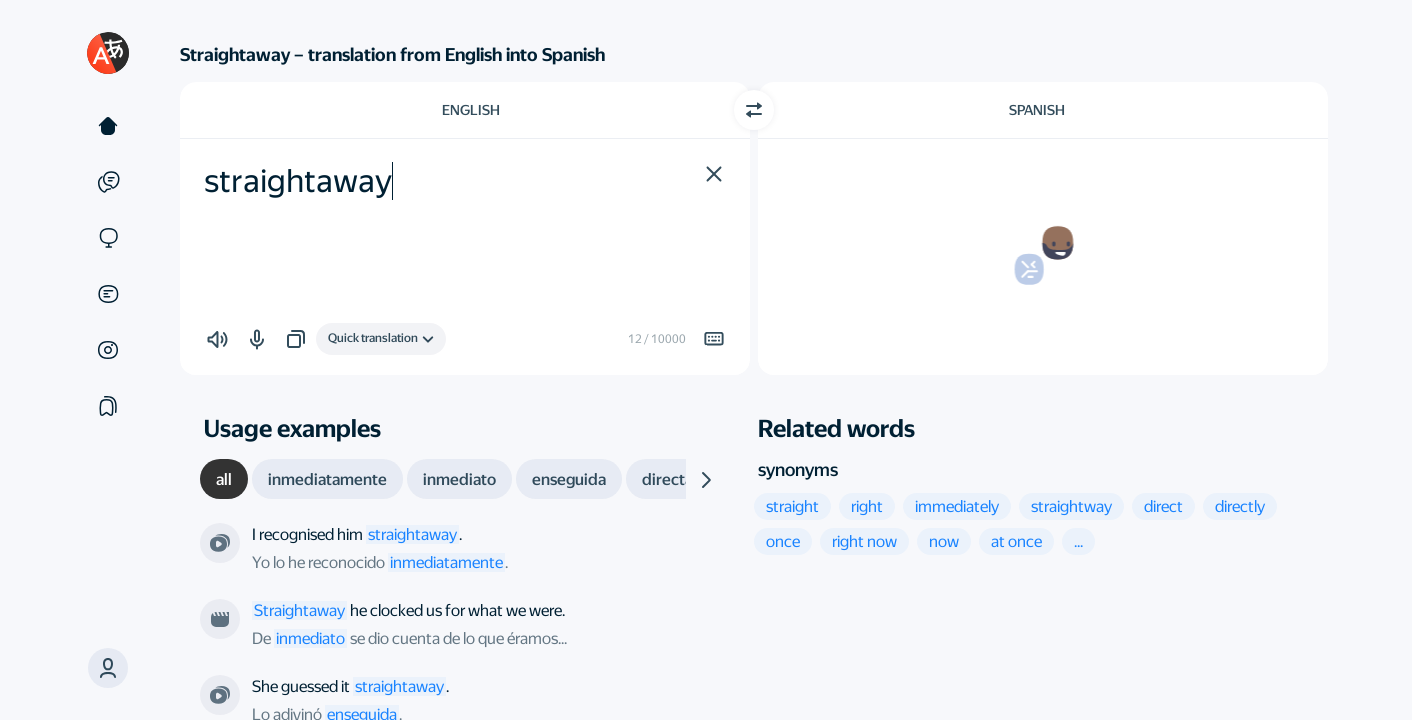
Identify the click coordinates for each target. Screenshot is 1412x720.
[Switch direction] (754, 110)
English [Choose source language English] (471, 110)
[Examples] (108, 182)
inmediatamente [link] (446, 562)
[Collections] (108, 406)
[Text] (108, 126)
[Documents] (108, 294)
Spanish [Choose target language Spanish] (1037, 110)
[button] (108, 668)
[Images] (108, 350)
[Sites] (108, 238)
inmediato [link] (310, 638)
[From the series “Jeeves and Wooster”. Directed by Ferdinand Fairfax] (220, 543)
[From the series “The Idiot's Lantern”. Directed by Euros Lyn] (220, 695)
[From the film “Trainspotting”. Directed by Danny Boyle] (220, 619)
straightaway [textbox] (298, 181)
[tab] (224, 479)
